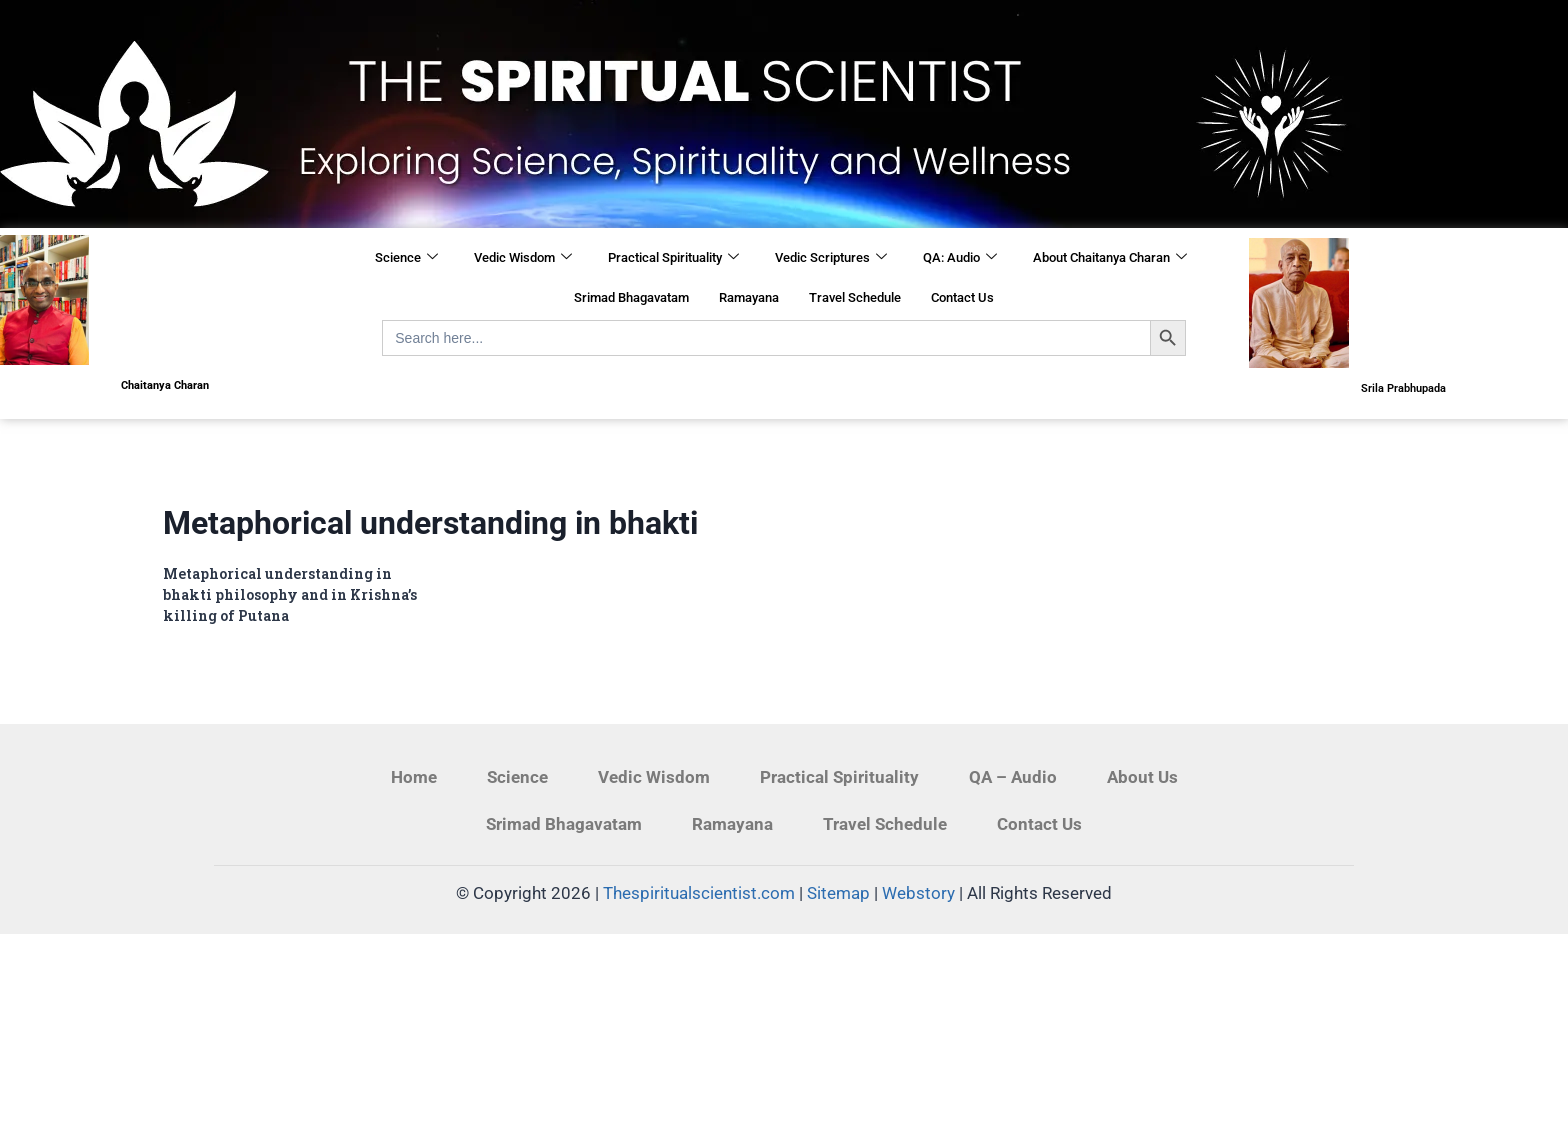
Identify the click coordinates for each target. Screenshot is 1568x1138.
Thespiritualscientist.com (699, 893)
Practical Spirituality (673, 258)
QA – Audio (1013, 777)
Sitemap (838, 893)
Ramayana (749, 297)
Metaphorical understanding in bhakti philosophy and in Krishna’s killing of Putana (290, 594)
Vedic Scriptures (831, 258)
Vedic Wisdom (523, 258)
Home (414, 777)
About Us (1142, 777)
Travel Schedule (855, 297)
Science (406, 258)
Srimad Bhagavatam (631, 297)
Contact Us (962, 297)
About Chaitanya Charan (1110, 258)
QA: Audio (960, 258)
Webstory (918, 893)
